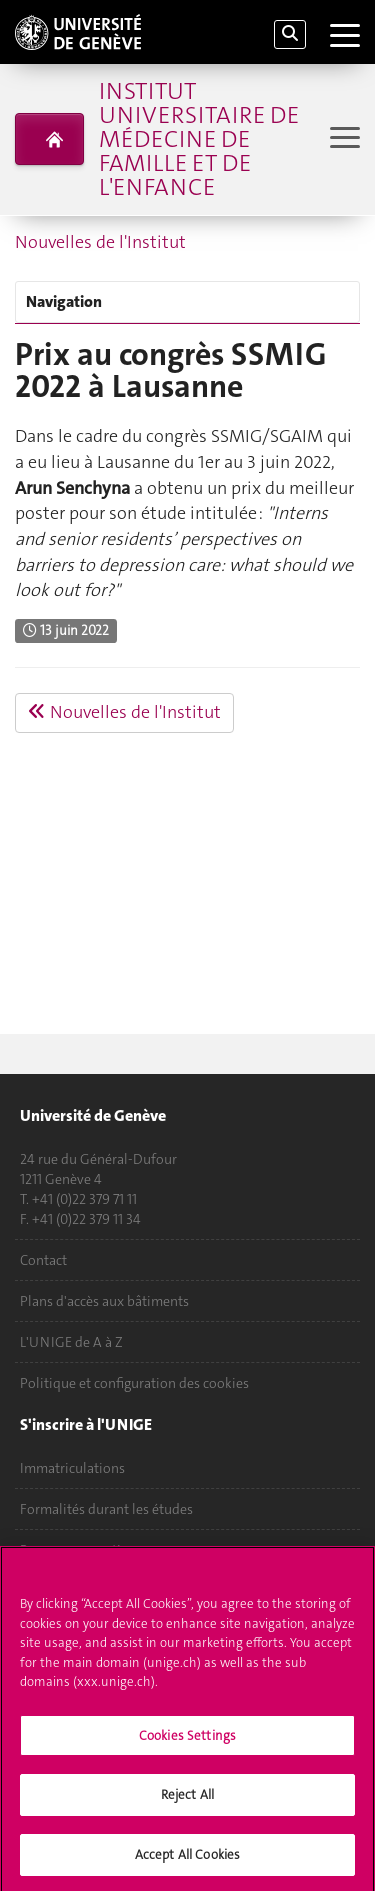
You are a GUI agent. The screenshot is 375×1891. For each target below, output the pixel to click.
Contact (43, 1260)
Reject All (187, 1799)
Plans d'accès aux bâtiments (104, 1301)
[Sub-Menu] (342, 139)
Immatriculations (72, 1468)
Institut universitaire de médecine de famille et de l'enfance (199, 139)
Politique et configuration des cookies (134, 1383)
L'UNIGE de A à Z (71, 1342)
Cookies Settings (187, 1739)
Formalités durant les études (106, 1509)
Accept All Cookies (187, 1859)
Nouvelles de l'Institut (100, 242)
